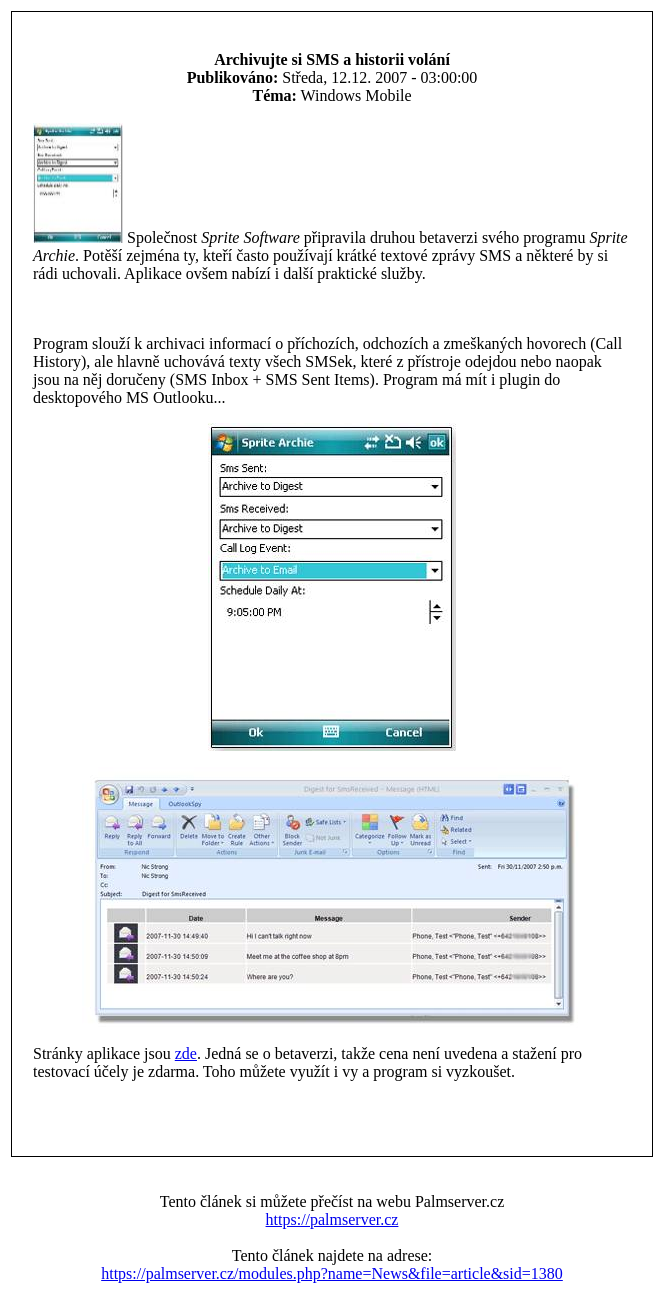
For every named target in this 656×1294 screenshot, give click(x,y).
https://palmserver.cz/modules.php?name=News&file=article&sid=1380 (332, 1273)
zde (186, 1053)
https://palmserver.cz (332, 1219)
